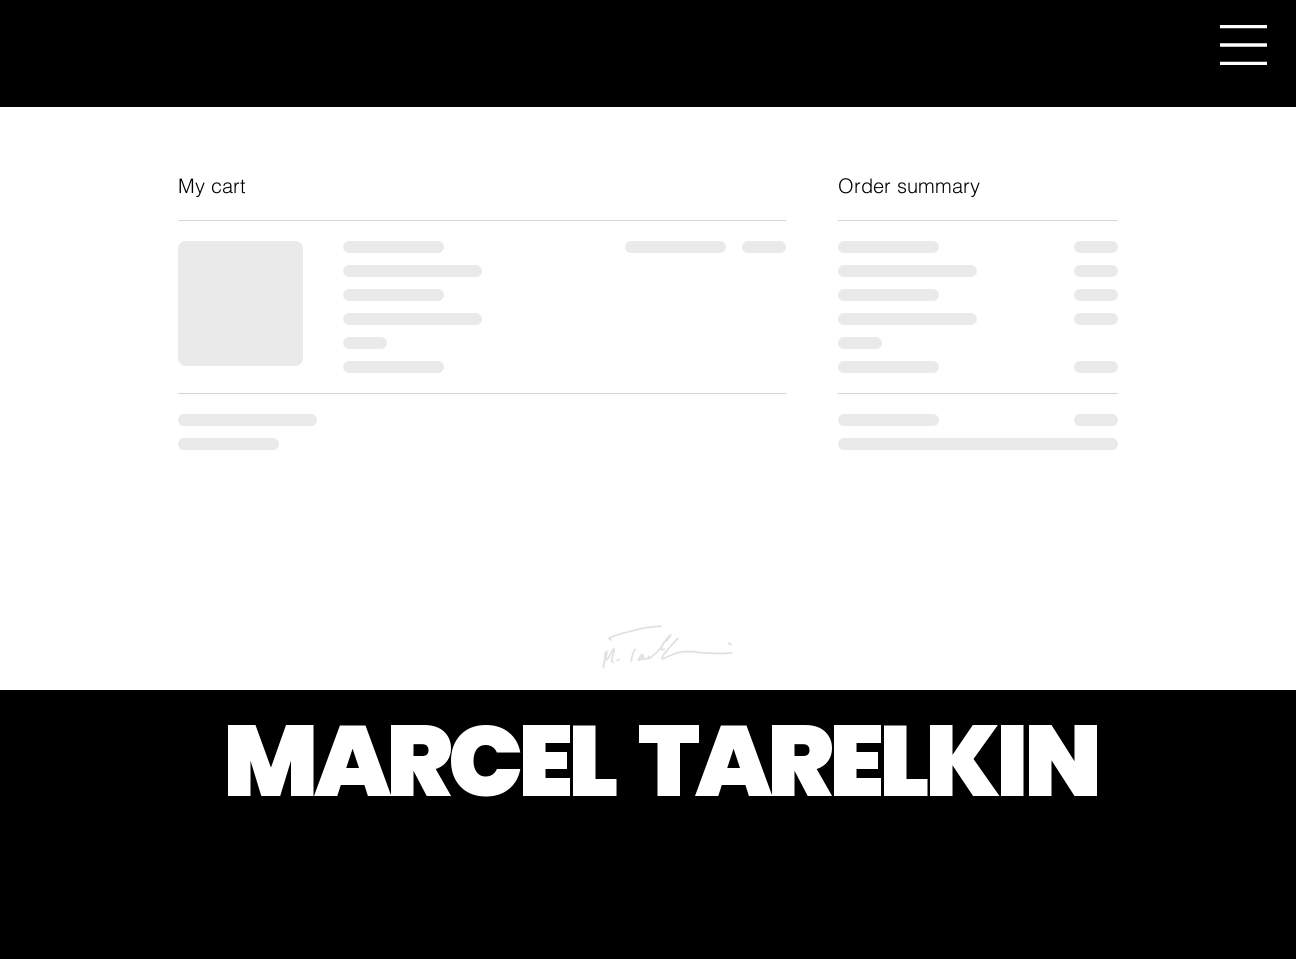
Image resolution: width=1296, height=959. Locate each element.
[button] (1243, 45)
